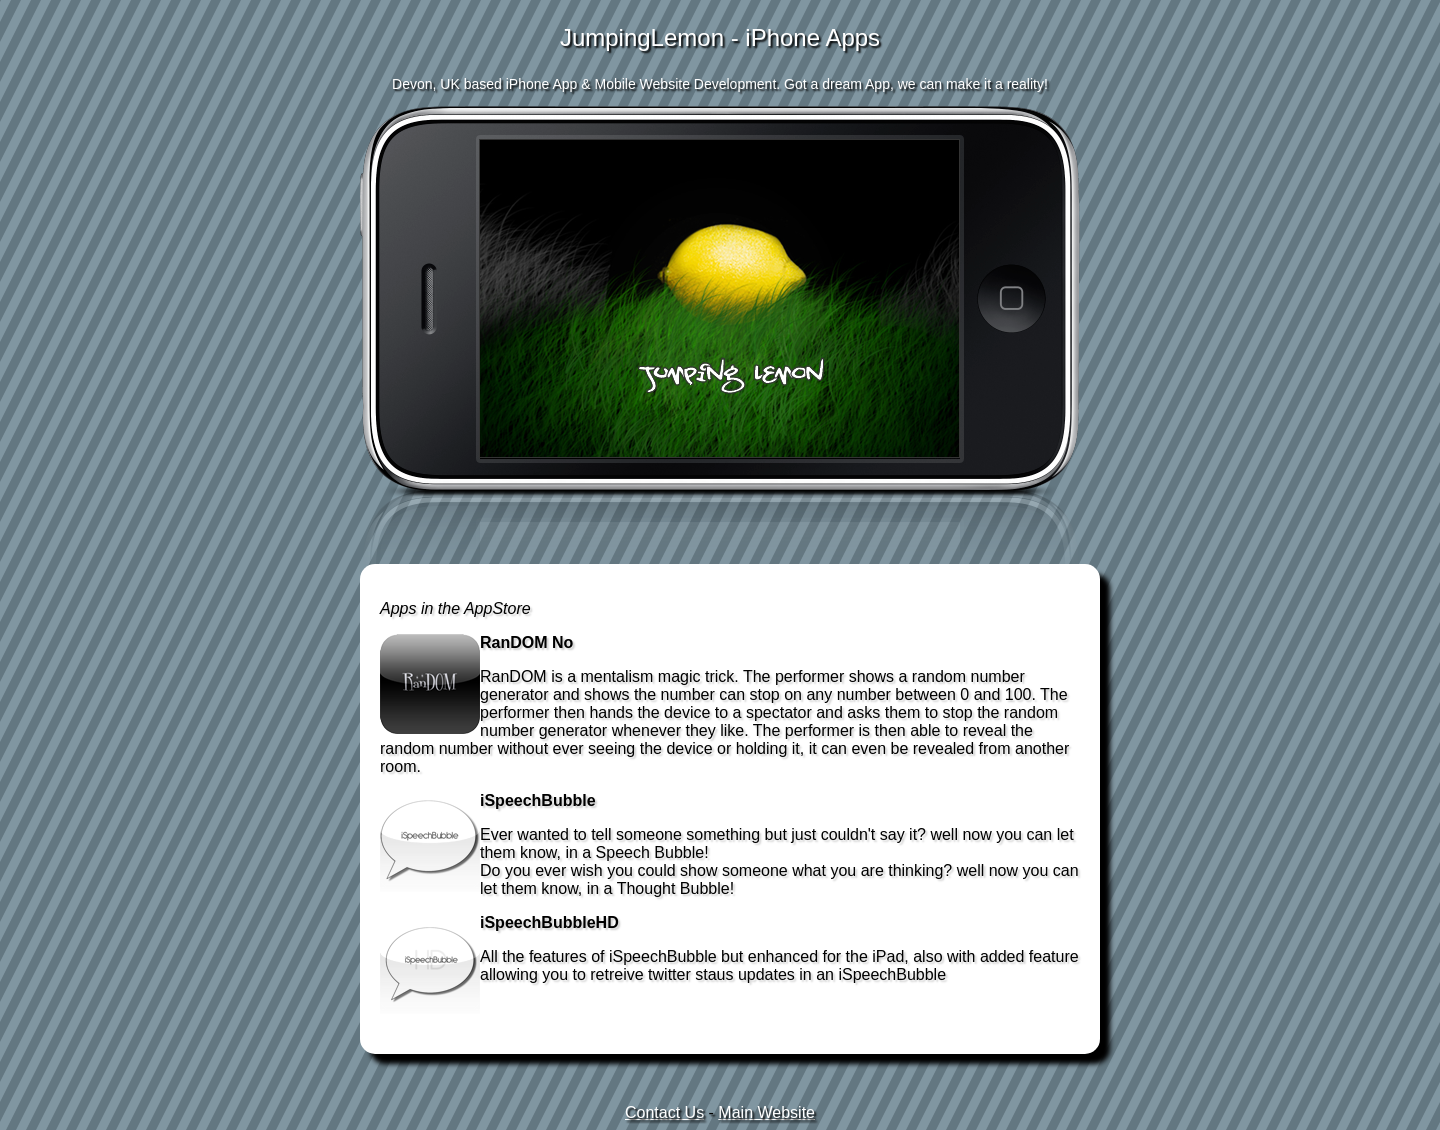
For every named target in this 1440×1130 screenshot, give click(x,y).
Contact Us (664, 1112)
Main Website (766, 1112)
